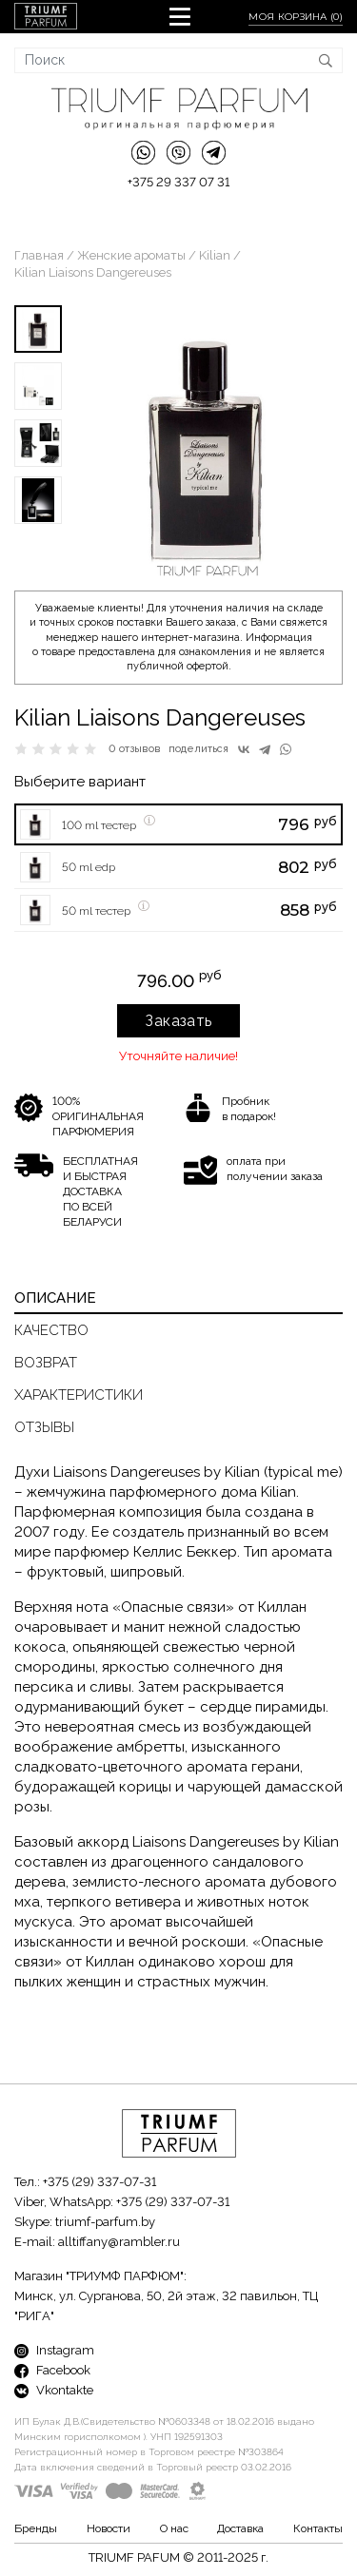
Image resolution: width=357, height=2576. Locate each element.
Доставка (240, 2528)
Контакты (318, 2528)
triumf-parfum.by (105, 2222)
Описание (55, 1298)
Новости (108, 2528)
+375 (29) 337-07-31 (99, 2182)
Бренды (35, 2528)
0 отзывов (135, 749)
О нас (174, 2528)
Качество (51, 1330)
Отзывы (44, 1427)
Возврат (45, 1362)
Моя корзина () (295, 16)
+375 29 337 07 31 (178, 182)
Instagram (54, 2350)
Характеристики (78, 1395)
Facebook (52, 2370)
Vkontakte (53, 2390)
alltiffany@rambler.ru (119, 2242)
